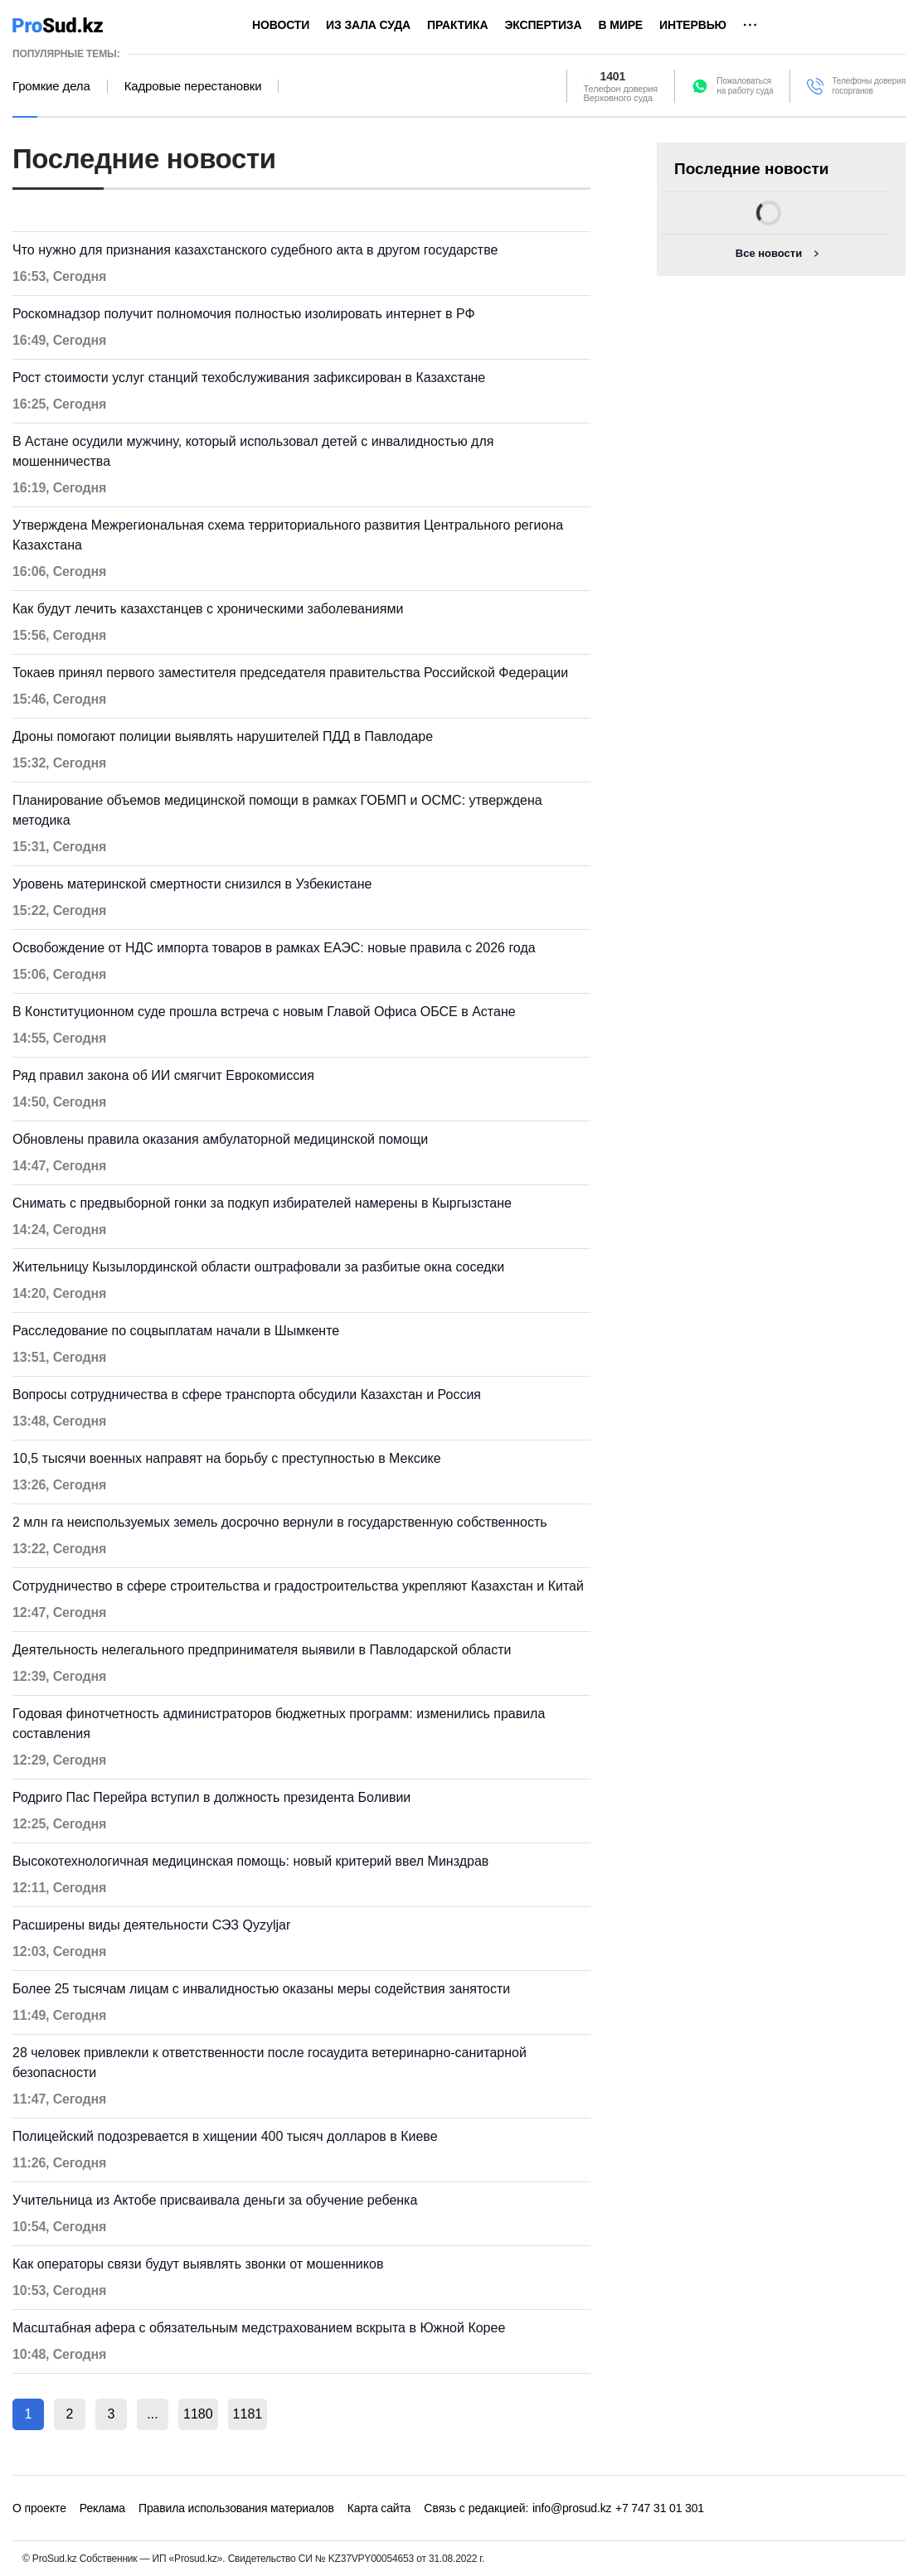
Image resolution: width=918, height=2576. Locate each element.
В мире (620, 24)
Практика (457, 24)
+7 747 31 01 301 (659, 2508)
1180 (198, 2414)
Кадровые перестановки (193, 86)
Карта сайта (378, 2508)
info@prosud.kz (572, 2508)
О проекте (39, 2508)
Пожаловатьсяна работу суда (744, 85)
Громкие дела (51, 86)
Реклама (102, 2508)
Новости (280, 24)
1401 (613, 76)
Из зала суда (368, 24)
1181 (248, 2414)
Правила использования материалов (236, 2508)
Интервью (692, 24)
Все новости (769, 253)
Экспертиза (542, 24)
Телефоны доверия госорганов (869, 85)
